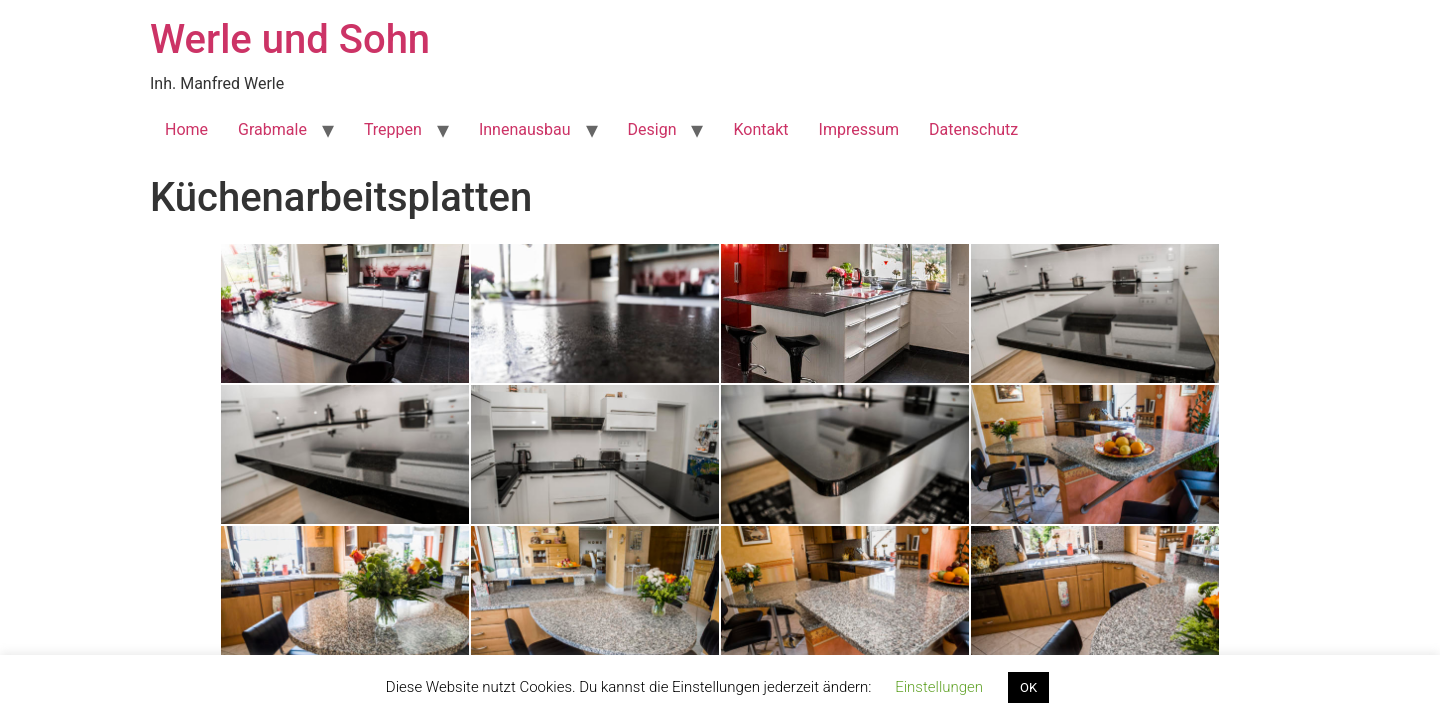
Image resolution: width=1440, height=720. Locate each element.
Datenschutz (973, 129)
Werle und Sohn (290, 39)
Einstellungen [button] (939, 687)
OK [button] (1028, 687)
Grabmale (272, 129)
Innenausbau (525, 129)
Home (186, 129)
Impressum (859, 129)
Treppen (393, 129)
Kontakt (760, 129)
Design (652, 129)
